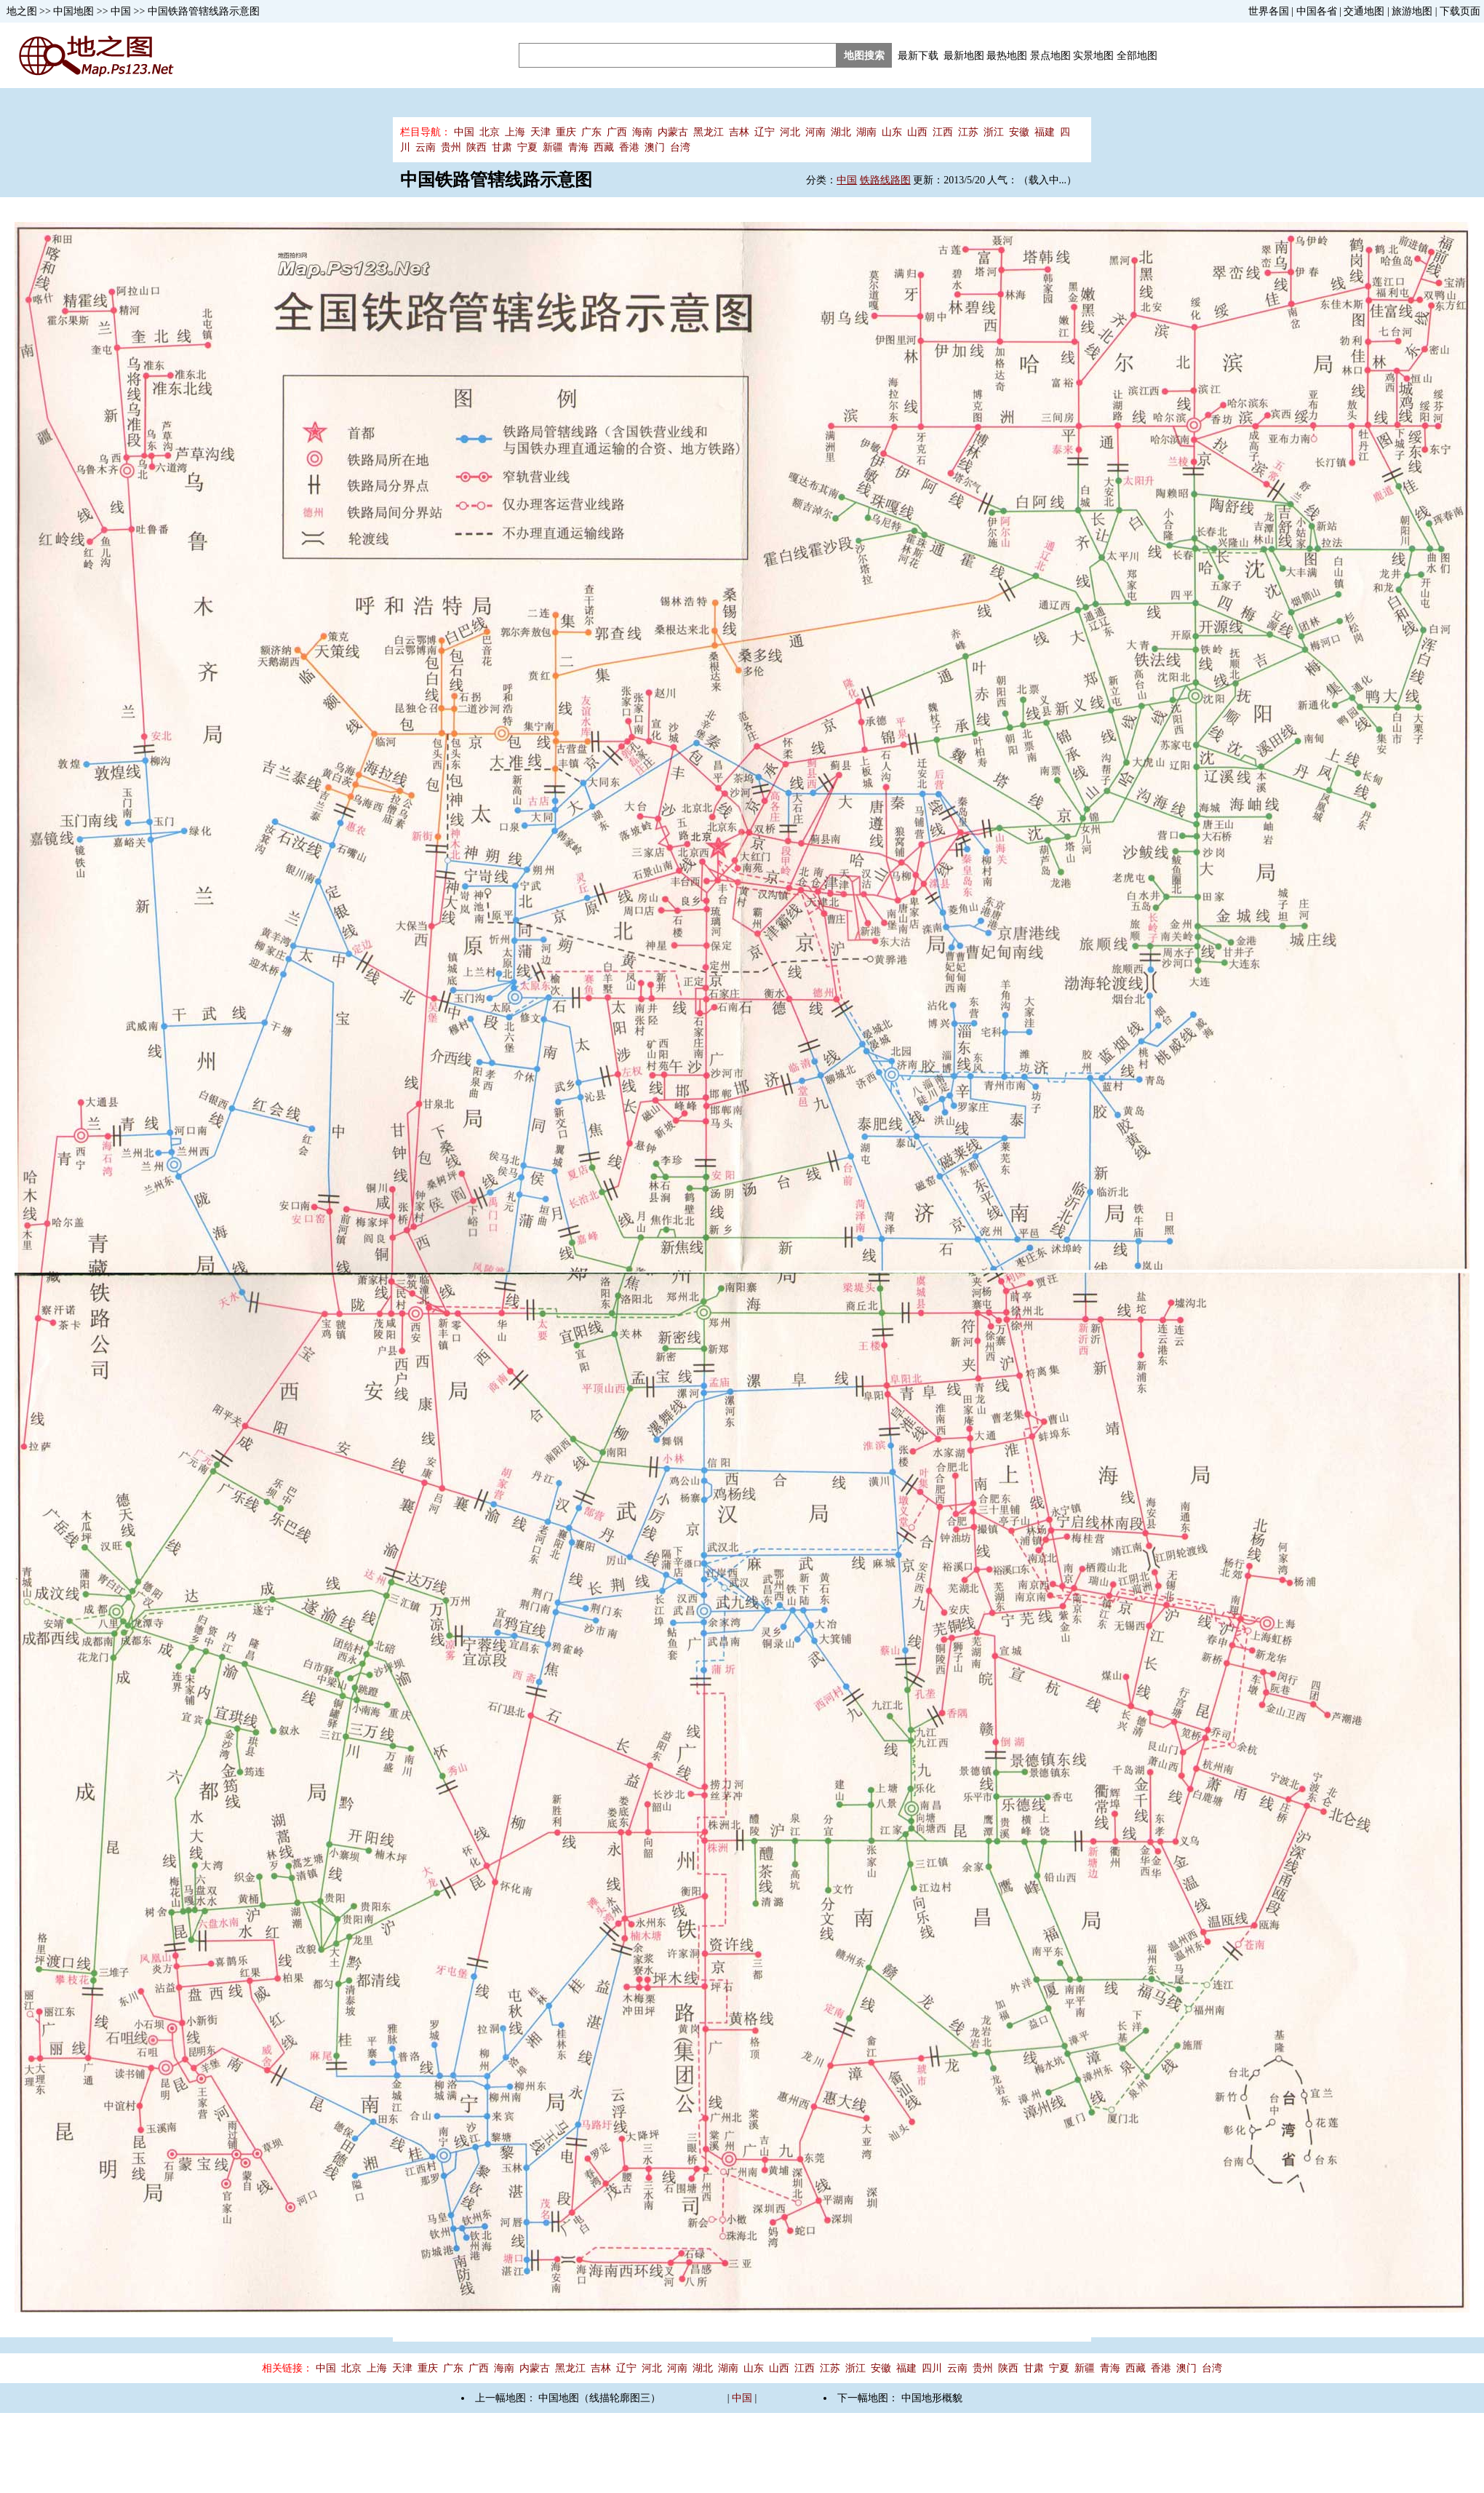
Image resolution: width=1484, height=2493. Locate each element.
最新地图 (964, 55)
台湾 (680, 147)
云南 (425, 147)
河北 (790, 132)
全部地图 (1137, 55)
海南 (642, 132)
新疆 (553, 147)
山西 (917, 132)
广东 (591, 132)
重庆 (566, 132)
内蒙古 (673, 132)
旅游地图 (1412, 11)
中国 (121, 11)
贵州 (451, 147)
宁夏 (527, 147)
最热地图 (1006, 55)
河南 (815, 132)
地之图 (22, 11)
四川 (932, 2368)
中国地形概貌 (931, 2398)
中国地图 (73, 11)
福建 (1044, 132)
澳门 (655, 147)
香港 (629, 147)
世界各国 (1268, 11)
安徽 (1019, 132)
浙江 (994, 132)
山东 (892, 132)
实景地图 (1093, 55)
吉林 (739, 132)
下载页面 (1460, 11)
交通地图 (1364, 11)
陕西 (476, 147)
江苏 (968, 132)
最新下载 (918, 55)
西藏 (604, 147)
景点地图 (1050, 55)
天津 (540, 132)
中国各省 (1316, 11)
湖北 (841, 132)
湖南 (866, 132)
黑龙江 (708, 132)
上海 (515, 132)
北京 (489, 132)
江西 (943, 132)
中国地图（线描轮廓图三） (599, 2398)
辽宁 (764, 132)
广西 (617, 132)
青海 (578, 147)
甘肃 (502, 147)
